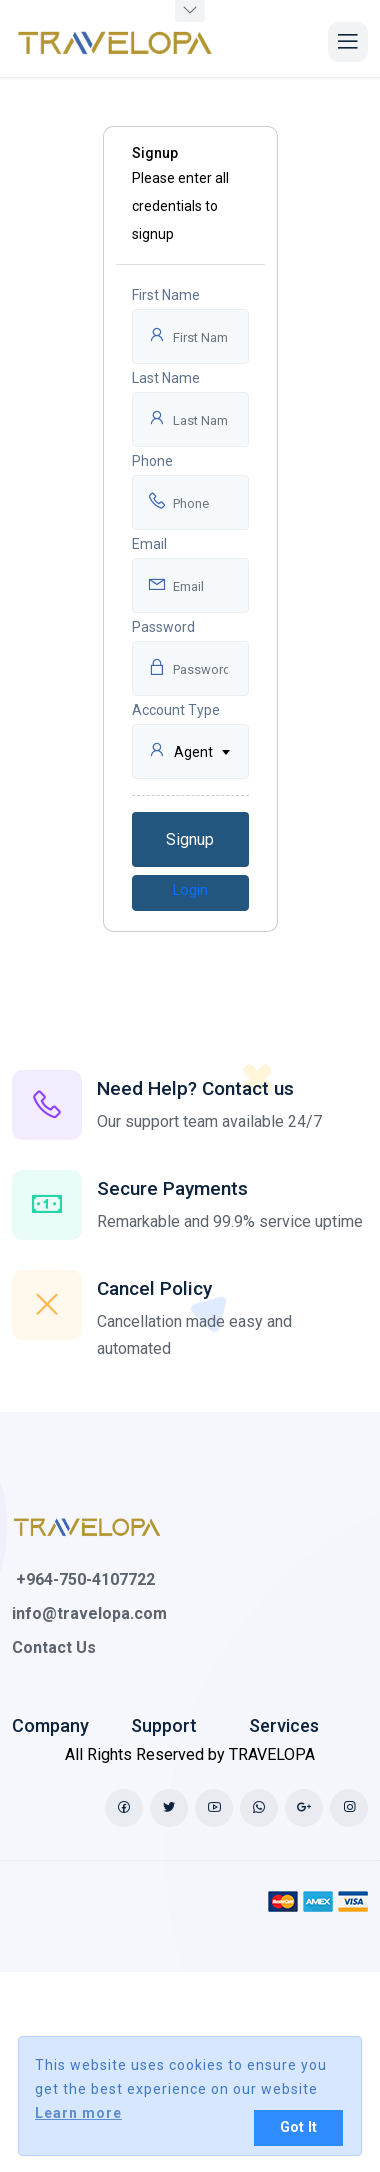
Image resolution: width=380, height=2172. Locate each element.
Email (149, 544)
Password (163, 627)
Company (50, 1725)
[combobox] (190, 751)
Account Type (176, 710)
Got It (298, 2127)
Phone (152, 461)
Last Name (166, 378)
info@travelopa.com (89, 1613)
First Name (166, 295)
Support (164, 1725)
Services (284, 1725)
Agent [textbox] (193, 752)
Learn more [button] (78, 2113)
